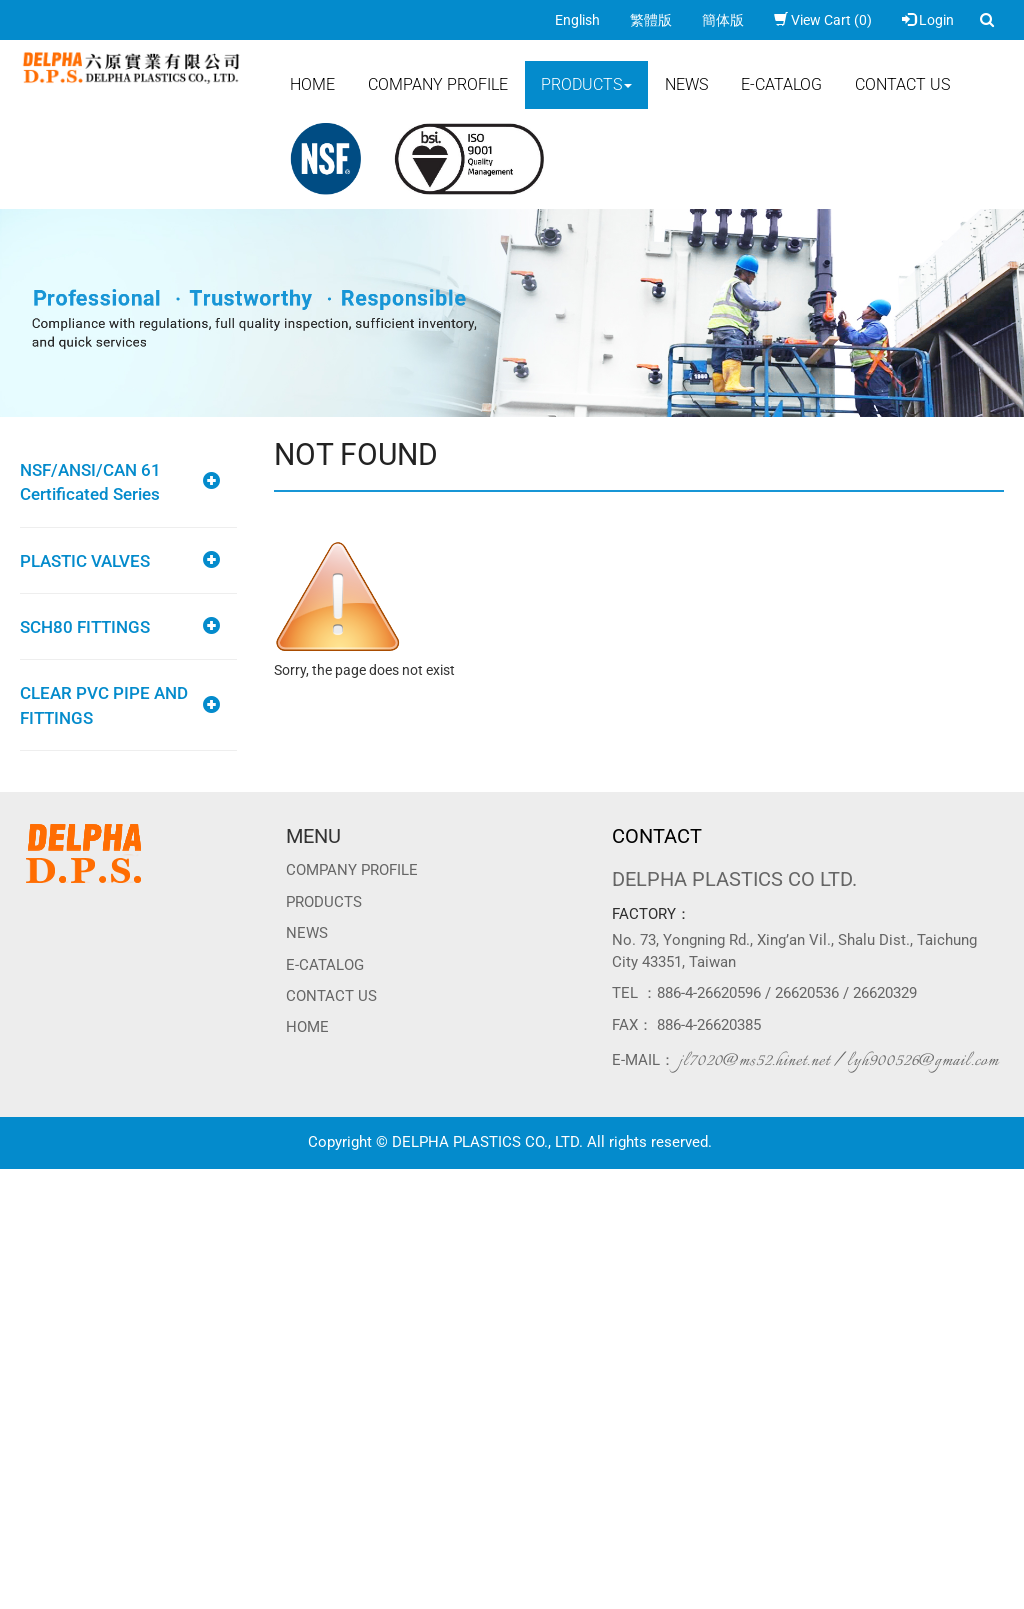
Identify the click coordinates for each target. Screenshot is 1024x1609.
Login (928, 20)
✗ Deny (23, 1239)
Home (312, 84)
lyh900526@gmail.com (923, 1061)
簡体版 (723, 20)
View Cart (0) (823, 20)
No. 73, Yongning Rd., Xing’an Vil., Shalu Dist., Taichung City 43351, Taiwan (794, 950)
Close (17, 1179)
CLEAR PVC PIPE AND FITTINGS (104, 705)
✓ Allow (24, 1219)
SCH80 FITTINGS (85, 627)
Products (586, 84)
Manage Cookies (51, 1599)
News (686, 84)
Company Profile (438, 84)
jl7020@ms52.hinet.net (754, 1061)
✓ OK (500, 1579)
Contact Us (902, 84)
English (577, 20)
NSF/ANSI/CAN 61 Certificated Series (90, 482)
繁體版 (651, 20)
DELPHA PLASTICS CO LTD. (734, 879)
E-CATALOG (781, 84)
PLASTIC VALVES (85, 561)
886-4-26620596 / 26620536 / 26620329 (787, 993)
